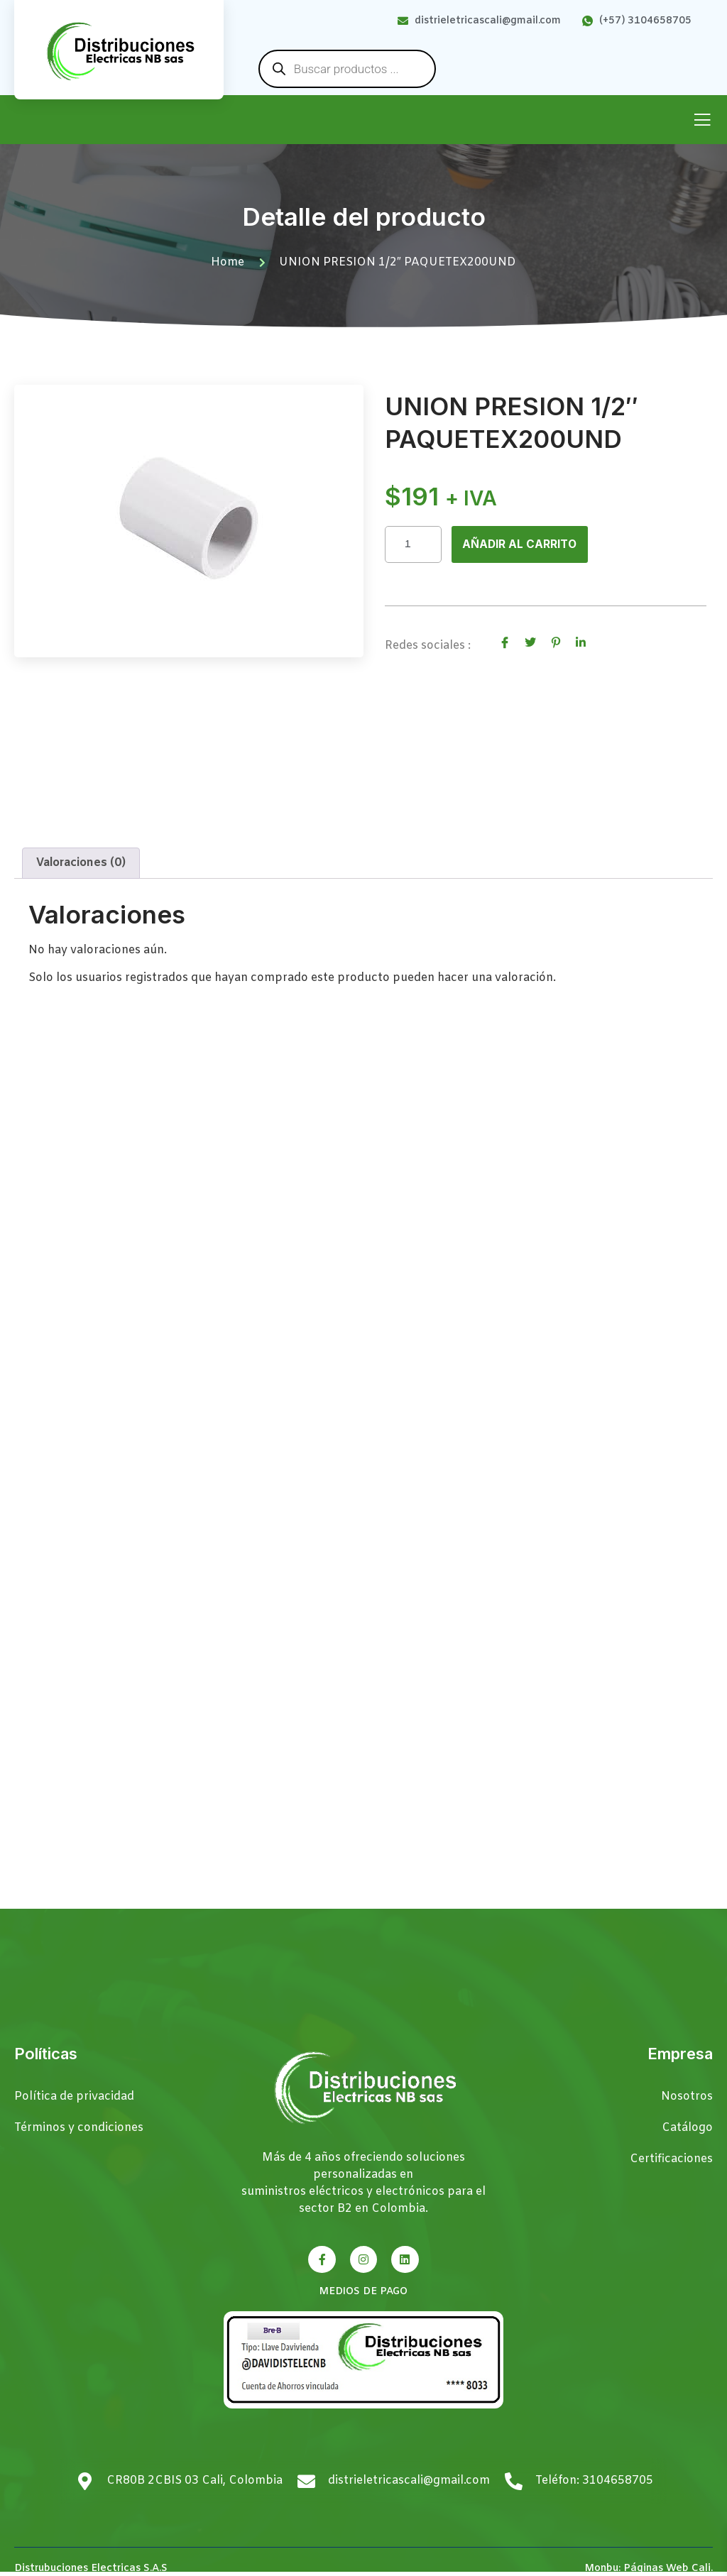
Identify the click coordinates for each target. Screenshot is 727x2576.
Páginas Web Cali (667, 2569)
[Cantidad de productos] (413, 545)
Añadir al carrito (521, 544)
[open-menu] (702, 121)
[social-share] (504, 643)
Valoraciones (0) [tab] (81, 863)
